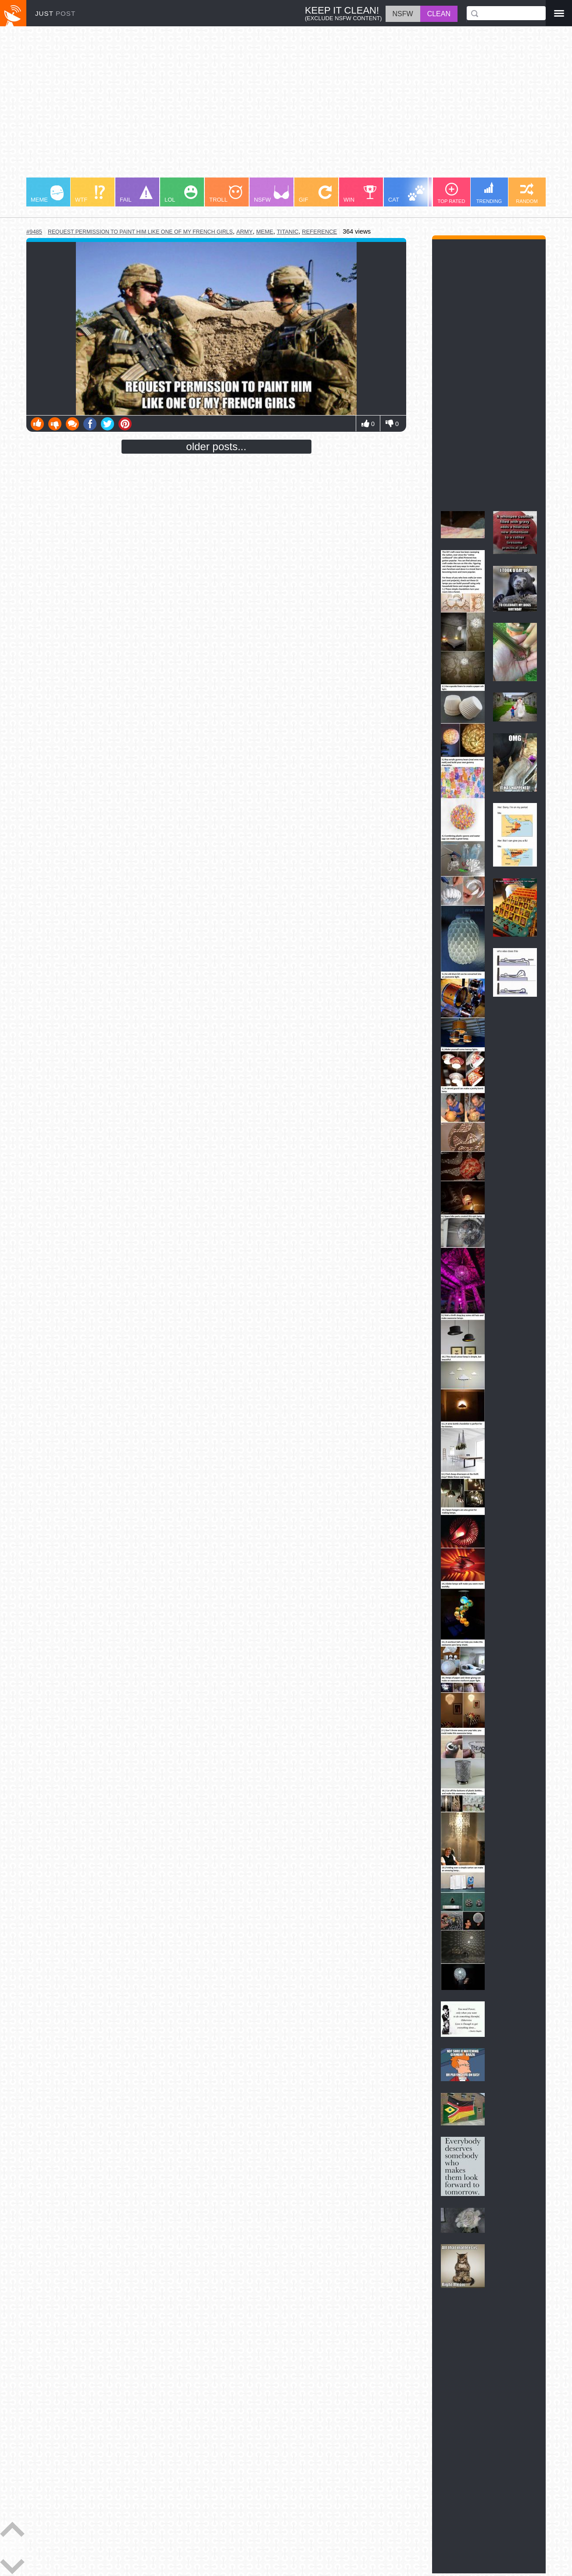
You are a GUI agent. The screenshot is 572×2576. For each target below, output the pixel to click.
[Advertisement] (286, 106)
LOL (180, 194)
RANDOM (527, 193)
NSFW (271, 194)
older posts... (216, 446)
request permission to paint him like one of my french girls (140, 232)
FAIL (136, 194)
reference (319, 231)
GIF (315, 194)
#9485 (34, 231)
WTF (90, 194)
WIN (360, 194)
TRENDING (489, 193)
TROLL (225, 194)
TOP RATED (451, 193)
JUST (55, 13)
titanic (287, 231)
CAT (406, 194)
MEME (47, 194)
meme (264, 231)
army (244, 231)
